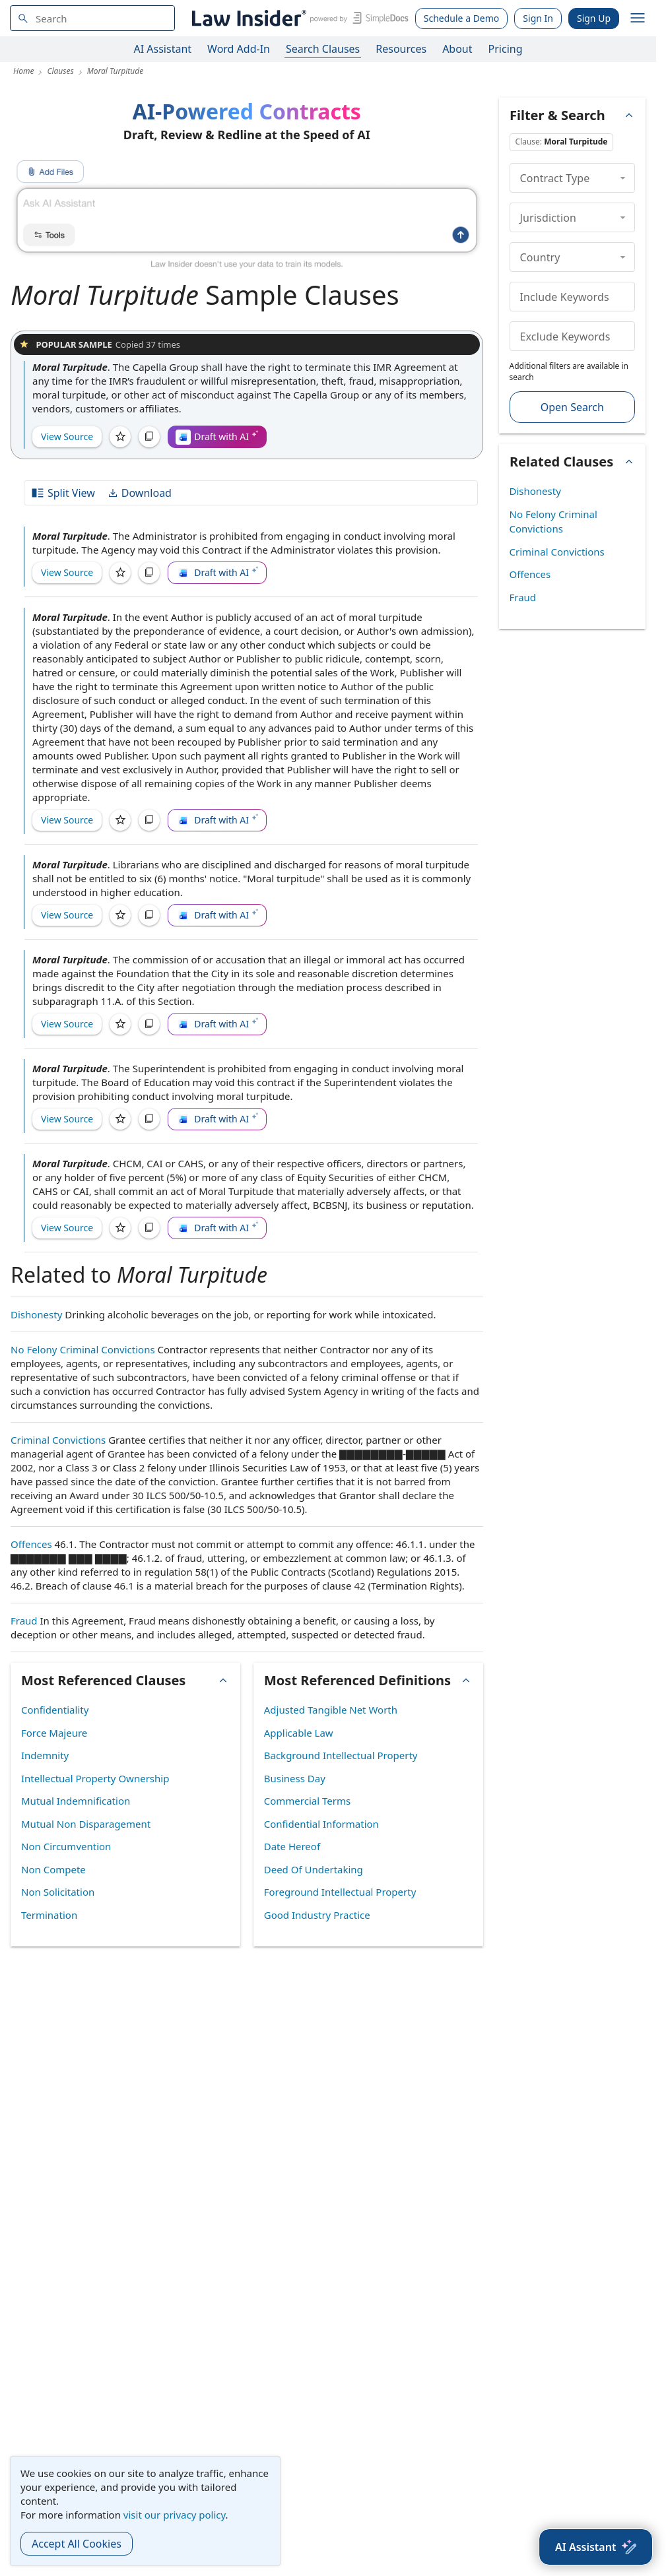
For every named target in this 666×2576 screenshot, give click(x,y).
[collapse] (622, 177)
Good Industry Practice (317, 1914)
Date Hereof (292, 1846)
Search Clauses (323, 49)
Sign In (538, 18)
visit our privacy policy (174, 2514)
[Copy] (149, 436)
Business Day (294, 1778)
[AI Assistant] (596, 2546)
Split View (62, 493)
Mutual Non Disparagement (85, 1823)
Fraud (24, 1620)
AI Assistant (163, 49)
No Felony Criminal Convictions (83, 1349)
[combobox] (92, 18)
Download (139, 493)
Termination (49, 1914)
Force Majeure (54, 1732)
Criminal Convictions (58, 1439)
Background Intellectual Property (341, 1755)
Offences (31, 1544)
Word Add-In (238, 49)
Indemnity (45, 1755)
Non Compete (53, 1869)
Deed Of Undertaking (313, 1869)
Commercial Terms (307, 1800)
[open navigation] (637, 18)
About (457, 49)
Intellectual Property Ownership (95, 1778)
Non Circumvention (66, 1846)
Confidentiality (54, 1709)
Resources (401, 49)
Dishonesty (36, 1314)
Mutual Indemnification (75, 1800)
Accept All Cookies (76, 2543)
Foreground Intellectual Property (340, 1891)
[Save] (120, 436)
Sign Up (594, 18)
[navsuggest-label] (92, 18)
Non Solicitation (57, 1891)
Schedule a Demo (462, 18)
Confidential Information (321, 1823)
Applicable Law (298, 1732)
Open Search (572, 407)
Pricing (505, 49)
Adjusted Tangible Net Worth (330, 1709)
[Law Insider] (298, 18)
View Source (67, 436)
